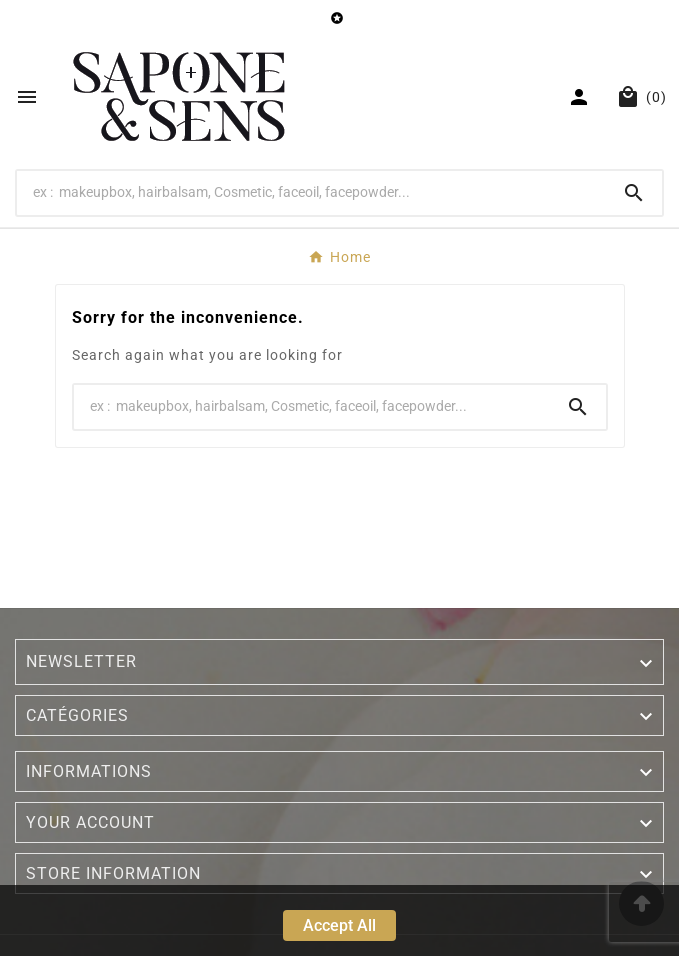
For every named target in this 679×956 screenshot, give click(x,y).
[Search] (311, 192)
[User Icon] (581, 97)
